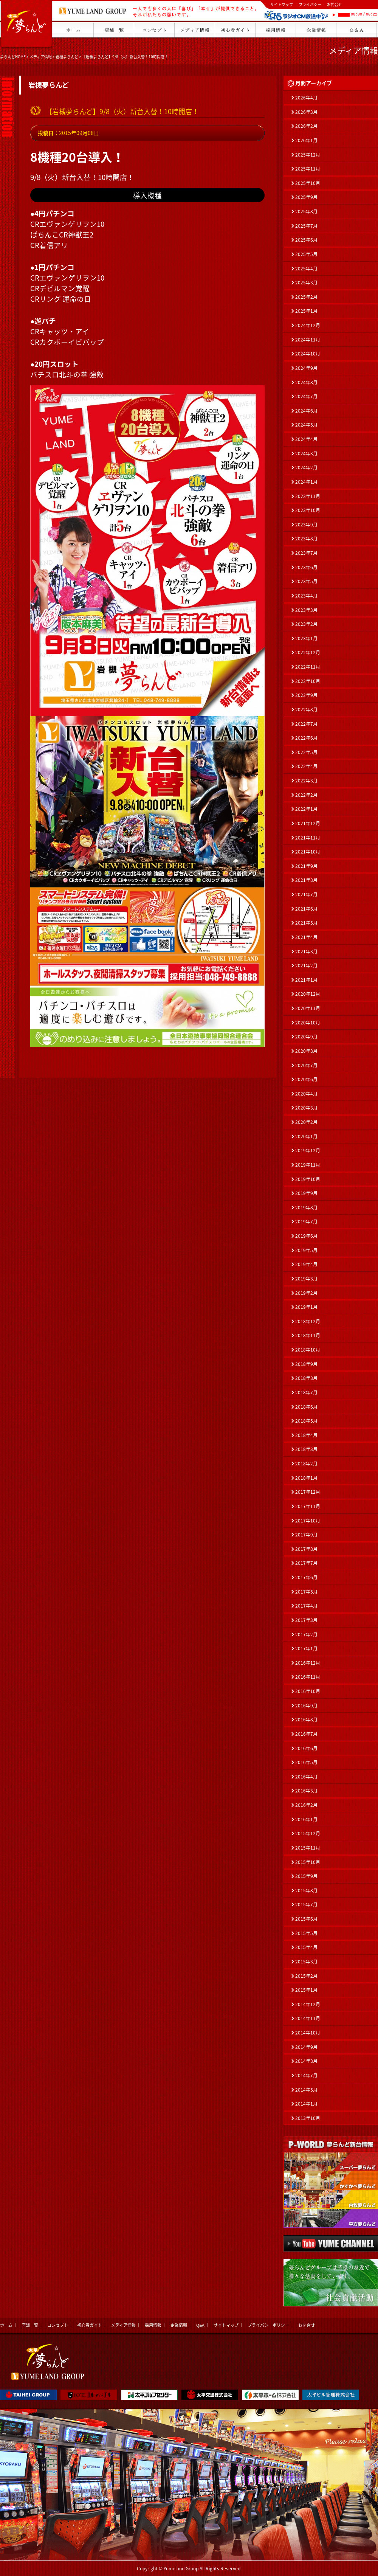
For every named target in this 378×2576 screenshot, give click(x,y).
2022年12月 (307, 652)
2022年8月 (306, 709)
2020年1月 (306, 1136)
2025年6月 (306, 239)
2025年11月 (307, 168)
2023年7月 (306, 552)
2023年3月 (306, 610)
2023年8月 (306, 538)
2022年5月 (306, 752)
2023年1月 (306, 638)
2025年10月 (307, 183)
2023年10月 (307, 510)
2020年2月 (306, 1122)
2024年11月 (307, 339)
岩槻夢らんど (67, 56)
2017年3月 (306, 1620)
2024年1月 (306, 481)
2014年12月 (307, 2004)
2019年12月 (307, 1150)
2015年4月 (306, 1947)
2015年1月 (306, 1989)
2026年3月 (306, 112)
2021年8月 (306, 880)
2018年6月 (306, 1406)
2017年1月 (306, 1648)
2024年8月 (306, 382)
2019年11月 (307, 1164)
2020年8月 (306, 1050)
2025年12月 (307, 154)
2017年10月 (307, 1520)
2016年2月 (306, 1805)
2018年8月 (306, 1378)
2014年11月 (307, 2018)
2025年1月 (306, 310)
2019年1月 (306, 1307)
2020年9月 (306, 1036)
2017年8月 (306, 1549)
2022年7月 (306, 723)
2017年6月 (306, 1577)
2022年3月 (306, 780)
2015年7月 (306, 1904)
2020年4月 (306, 1093)
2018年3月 (306, 1449)
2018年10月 (307, 1349)
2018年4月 (306, 1435)
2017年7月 (306, 1563)
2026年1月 (306, 140)
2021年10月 (307, 851)
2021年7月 (306, 894)
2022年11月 (307, 666)
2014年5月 (306, 2089)
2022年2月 (306, 794)
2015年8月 (306, 1890)
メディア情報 (40, 56)
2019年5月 (306, 1250)
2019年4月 (306, 1264)
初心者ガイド (89, 2325)
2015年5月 (306, 1933)
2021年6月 (306, 908)
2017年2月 (306, 1634)
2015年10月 (307, 1862)
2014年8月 (306, 2061)
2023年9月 (306, 524)
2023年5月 (306, 581)
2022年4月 (306, 766)
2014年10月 (307, 2032)
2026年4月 (306, 97)
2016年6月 (306, 1748)
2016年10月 (307, 1691)
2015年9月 (306, 1876)
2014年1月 (306, 2103)
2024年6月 (306, 410)
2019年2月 (306, 1293)
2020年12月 (307, 993)
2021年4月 (306, 937)
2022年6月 (306, 737)
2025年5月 (306, 254)
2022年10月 (307, 681)
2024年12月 (307, 325)
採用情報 (153, 2325)
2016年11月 (307, 1676)
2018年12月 (307, 1321)
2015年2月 (306, 1975)
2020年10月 (307, 1022)
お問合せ (334, 4)
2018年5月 (306, 1420)
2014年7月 (306, 2075)
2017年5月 (306, 1591)
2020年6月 (306, 1079)
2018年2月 (306, 1463)
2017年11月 (307, 1506)
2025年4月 (306, 268)
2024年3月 (306, 453)
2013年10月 (307, 2118)
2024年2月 (306, 467)
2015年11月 (307, 1847)
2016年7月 (306, 1733)
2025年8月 (306, 211)
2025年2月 (306, 296)
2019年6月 (306, 1235)
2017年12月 (307, 1491)
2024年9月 (306, 368)
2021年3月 (306, 951)
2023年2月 (306, 624)
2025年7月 (306, 225)
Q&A (200, 2325)
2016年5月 (306, 1762)
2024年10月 (307, 353)
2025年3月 (306, 282)
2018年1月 (306, 1477)
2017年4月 (306, 1605)
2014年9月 (306, 2047)
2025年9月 (306, 197)
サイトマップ (281, 4)
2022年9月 (306, 695)
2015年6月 (306, 1918)
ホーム (6, 2325)
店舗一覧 (30, 2325)
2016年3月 (306, 1790)
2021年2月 (306, 965)
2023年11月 (307, 496)
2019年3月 (306, 1278)
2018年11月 (307, 1335)
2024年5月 (306, 424)
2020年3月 (306, 1107)
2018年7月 (306, 1392)
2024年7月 (306, 396)
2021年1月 (306, 979)
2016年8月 (306, 1719)
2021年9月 (306, 866)
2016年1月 (306, 1819)
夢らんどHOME (13, 56)
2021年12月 (307, 823)
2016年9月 (306, 1705)
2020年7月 (306, 1065)
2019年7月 (306, 1221)
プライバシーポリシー (268, 2325)
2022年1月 (306, 808)
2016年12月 (307, 1662)
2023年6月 (306, 567)
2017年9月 (306, 1534)
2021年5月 (306, 922)
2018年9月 (306, 1364)
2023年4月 (306, 595)
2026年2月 (306, 126)
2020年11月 (307, 1008)
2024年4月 (306, 439)
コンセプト (57, 2325)
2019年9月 (306, 1193)
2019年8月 (306, 1207)
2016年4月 (306, 1776)
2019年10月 (307, 1179)
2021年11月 (307, 837)
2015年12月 (307, 1833)
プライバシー (310, 4)
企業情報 (178, 2325)
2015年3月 (306, 1961)
